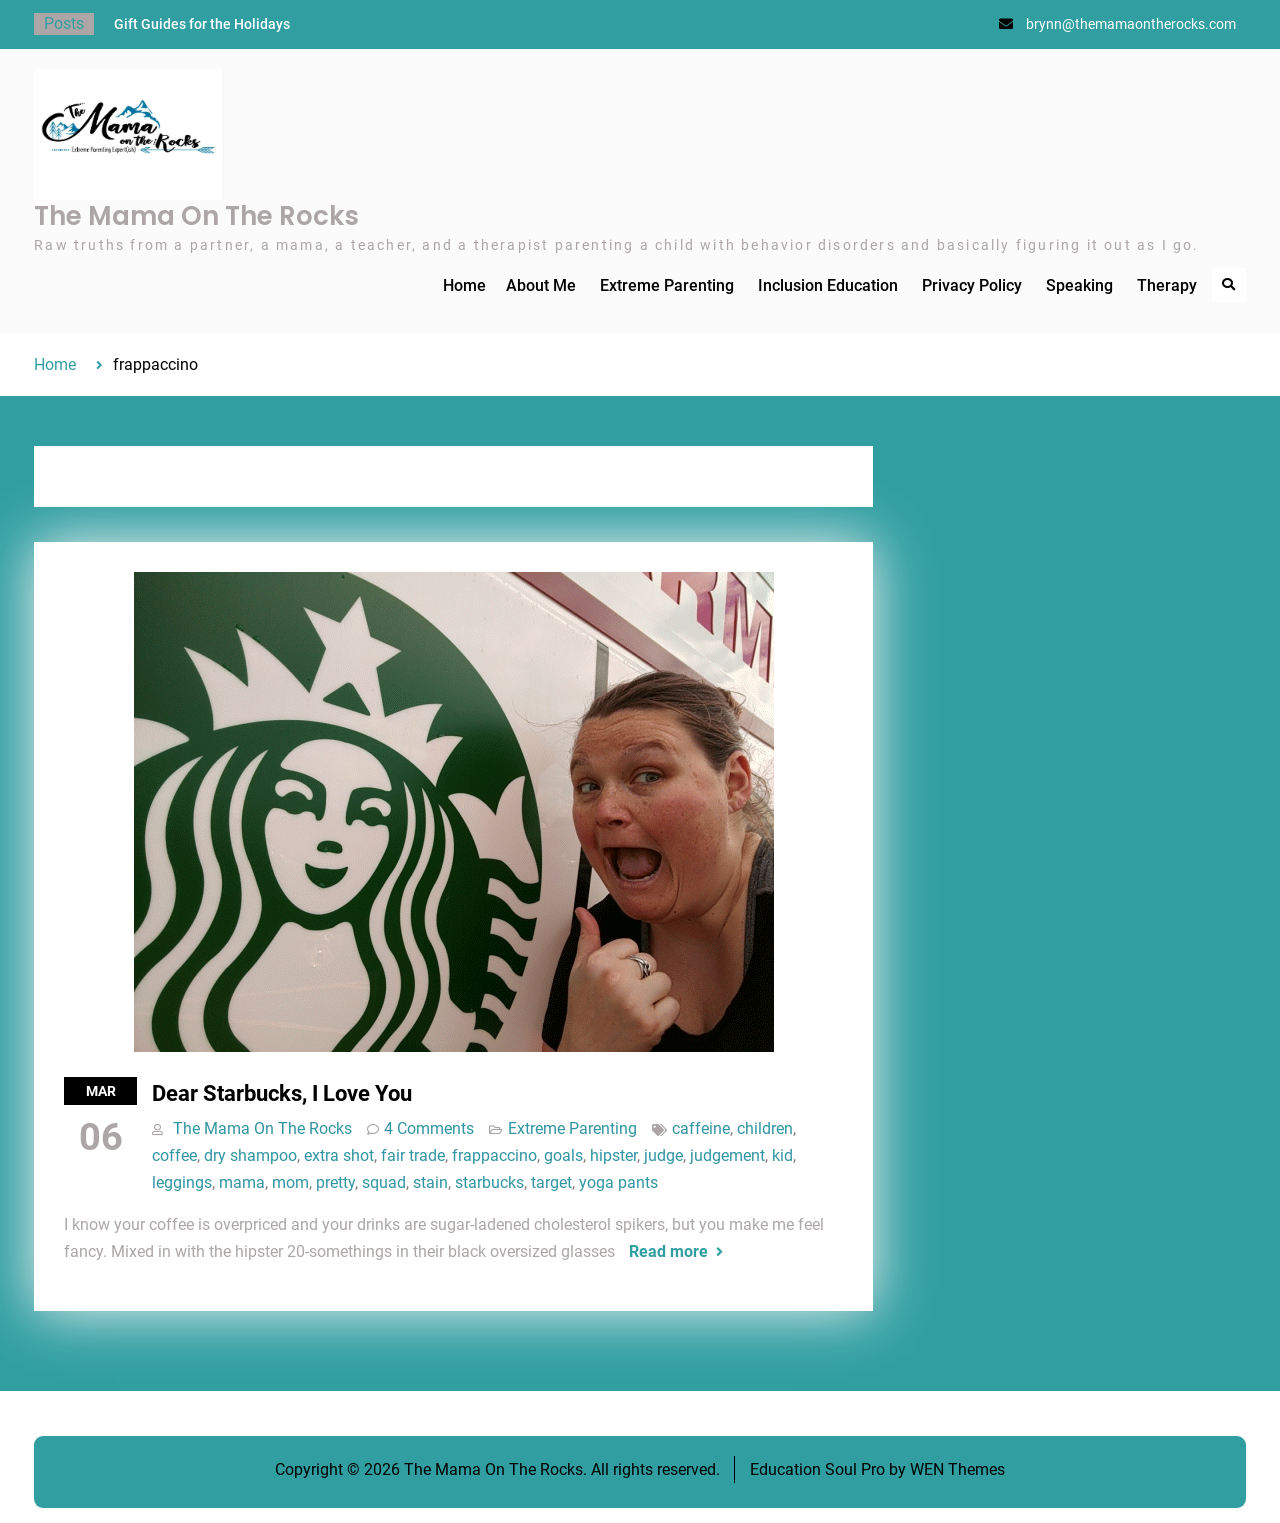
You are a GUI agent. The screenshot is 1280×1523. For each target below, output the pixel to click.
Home (464, 285)
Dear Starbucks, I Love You (282, 1093)
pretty (335, 1182)
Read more (668, 1251)
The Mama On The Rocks (196, 216)
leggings (182, 1182)
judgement (727, 1155)
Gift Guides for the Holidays (202, 24)
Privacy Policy (972, 285)
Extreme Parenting (667, 285)
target (551, 1182)
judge (663, 1155)
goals (563, 1155)
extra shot (339, 1155)
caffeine (701, 1128)
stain (430, 1182)
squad (384, 1182)
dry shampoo (250, 1155)
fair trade (413, 1155)
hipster (613, 1155)
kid (782, 1155)
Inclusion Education (828, 285)
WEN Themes (957, 1469)
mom (290, 1182)
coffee (174, 1155)
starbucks (489, 1182)
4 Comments (429, 1128)
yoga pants (618, 1182)
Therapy (1167, 285)
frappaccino (494, 1155)
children (765, 1128)
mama (242, 1182)
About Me (541, 285)
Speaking (1079, 285)
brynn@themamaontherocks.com (1131, 24)
